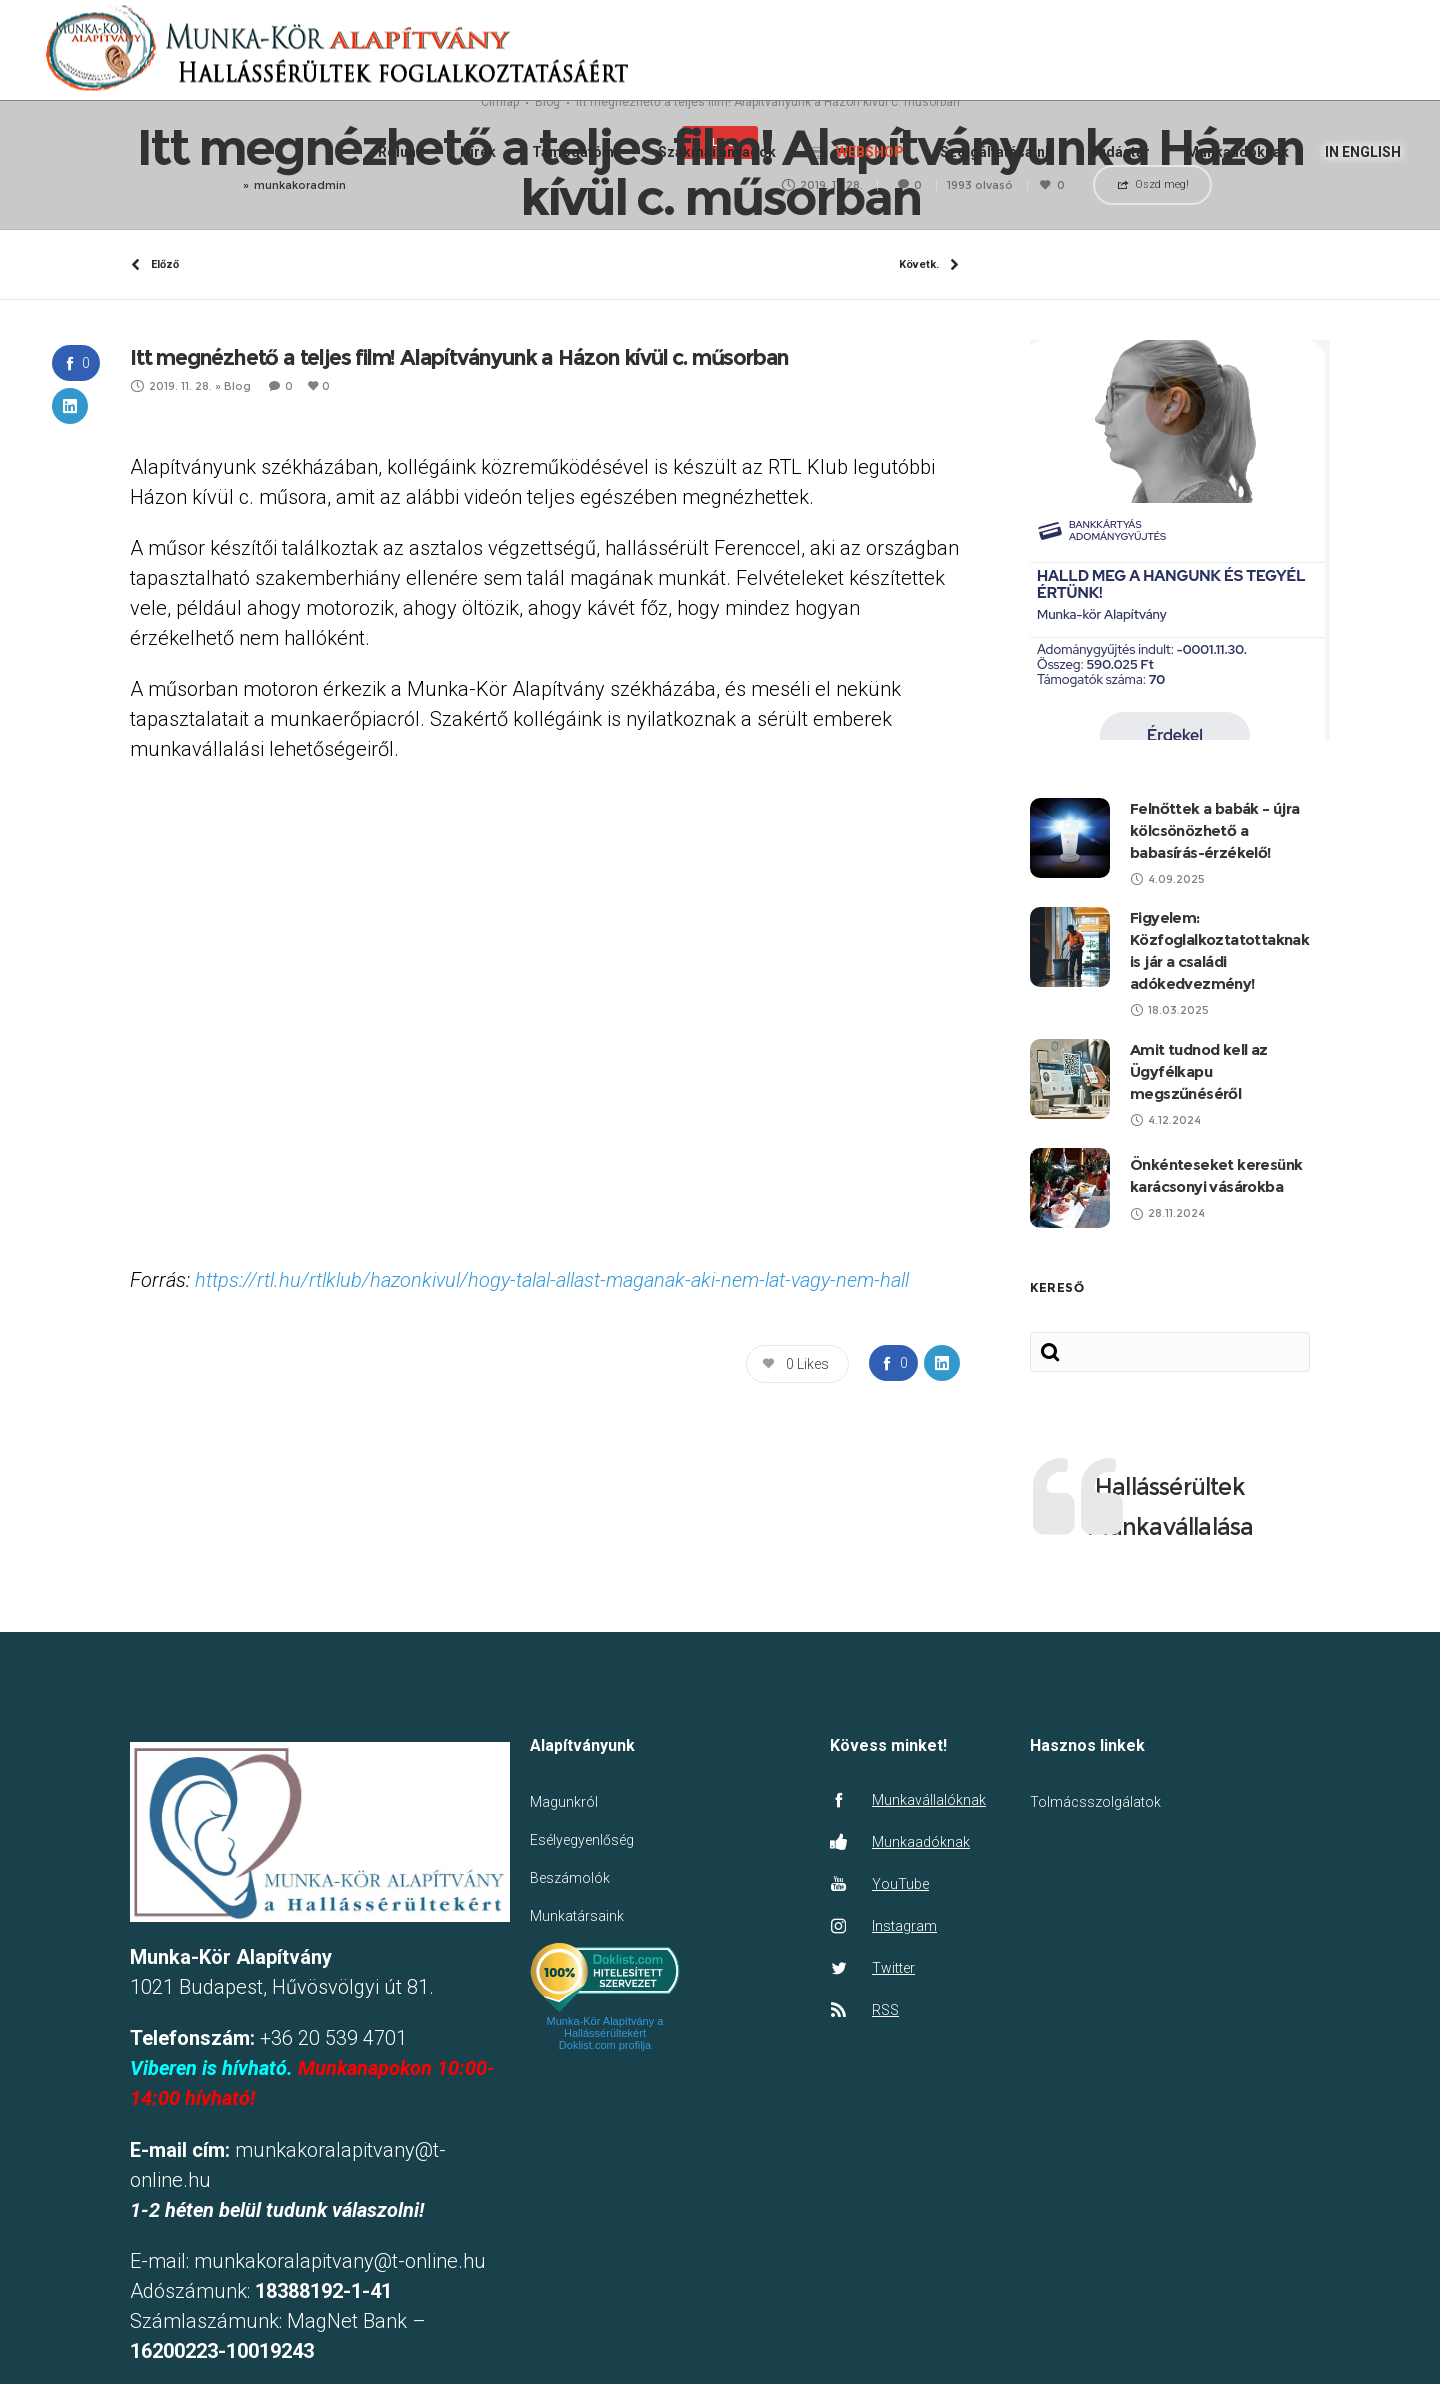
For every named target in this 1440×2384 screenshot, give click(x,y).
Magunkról (564, 1972)
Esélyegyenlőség (582, 2010)
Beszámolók (570, 2048)
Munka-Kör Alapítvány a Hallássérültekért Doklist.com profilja (605, 2203)
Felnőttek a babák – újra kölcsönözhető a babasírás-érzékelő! (1215, 999)
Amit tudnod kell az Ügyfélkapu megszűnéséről (1199, 1240)
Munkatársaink (577, 2086)
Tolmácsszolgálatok (1095, 1972)
